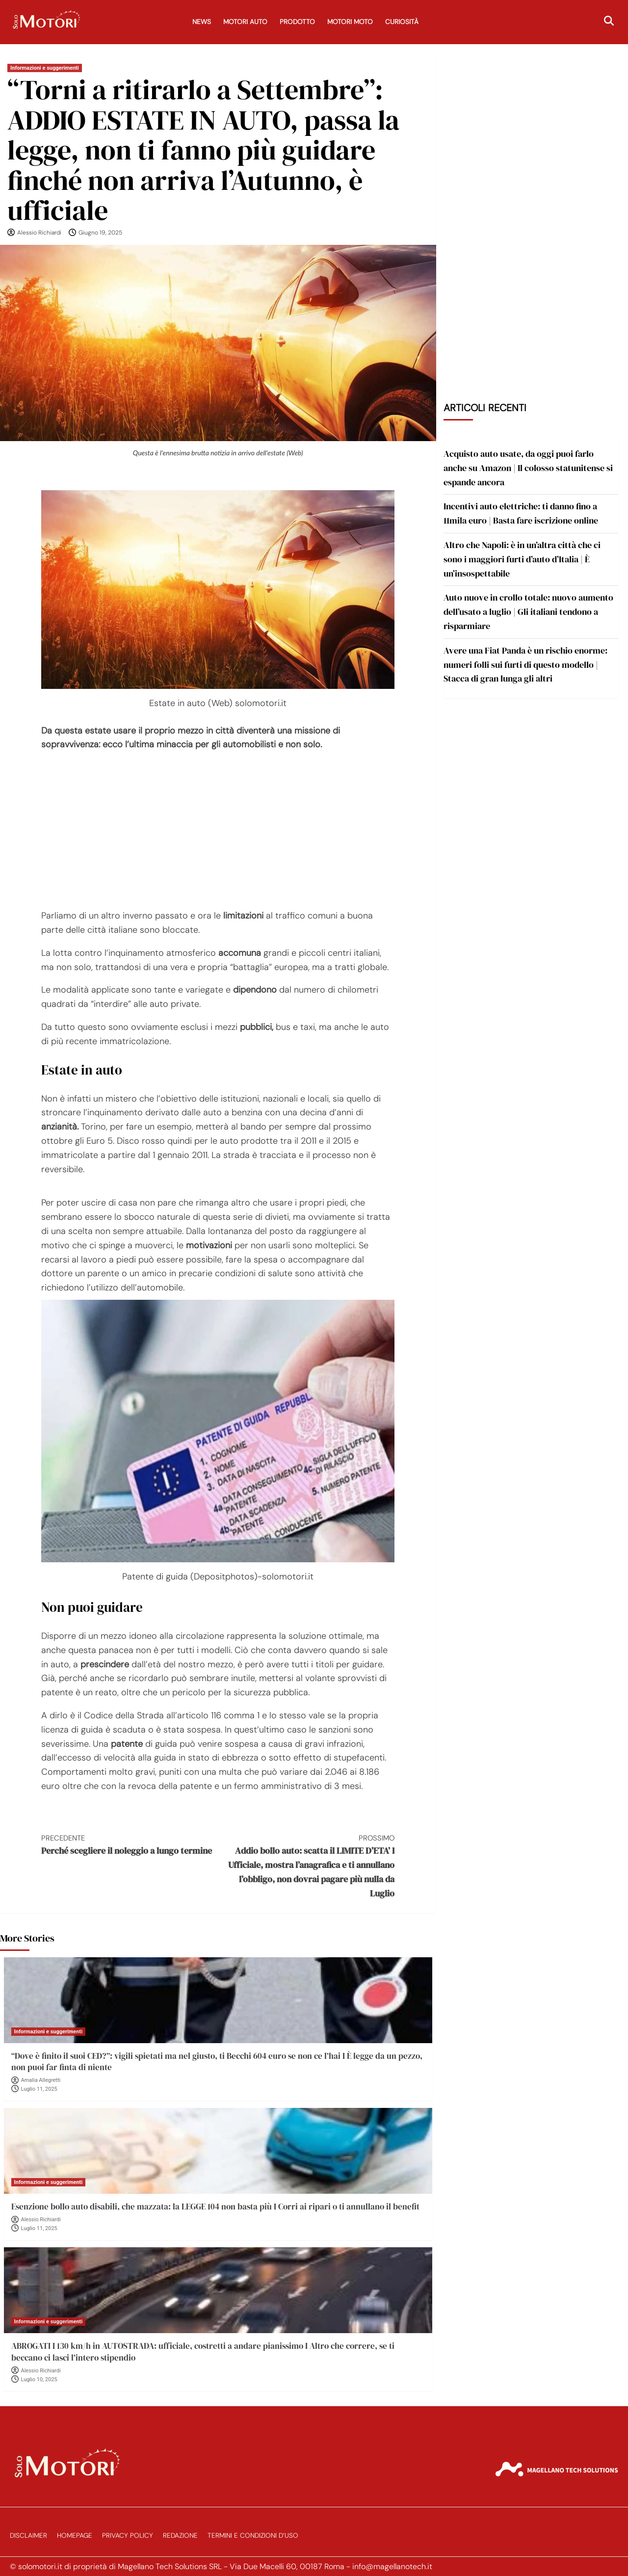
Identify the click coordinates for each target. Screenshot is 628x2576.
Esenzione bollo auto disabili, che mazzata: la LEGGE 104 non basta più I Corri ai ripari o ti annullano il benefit (215, 2206)
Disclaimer (28, 2535)
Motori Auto (245, 22)
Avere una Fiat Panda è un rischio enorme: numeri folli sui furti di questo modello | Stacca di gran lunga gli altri (525, 664)
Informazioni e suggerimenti (44, 68)
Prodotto (297, 22)
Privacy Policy (127, 2535)
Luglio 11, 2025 (39, 2089)
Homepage (74, 2535)
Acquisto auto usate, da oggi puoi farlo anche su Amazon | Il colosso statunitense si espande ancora (528, 467)
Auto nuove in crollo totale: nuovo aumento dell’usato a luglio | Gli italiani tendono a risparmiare (528, 611)
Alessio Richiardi (39, 233)
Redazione (180, 2535)
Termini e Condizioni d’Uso (253, 2535)
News (201, 22)
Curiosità (402, 22)
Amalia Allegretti (41, 2080)
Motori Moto (350, 22)
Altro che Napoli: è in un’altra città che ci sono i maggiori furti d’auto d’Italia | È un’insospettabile (522, 559)
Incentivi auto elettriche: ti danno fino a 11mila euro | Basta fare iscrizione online (521, 513)
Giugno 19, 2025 (100, 233)
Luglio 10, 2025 (39, 2379)
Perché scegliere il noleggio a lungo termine (129, 1845)
